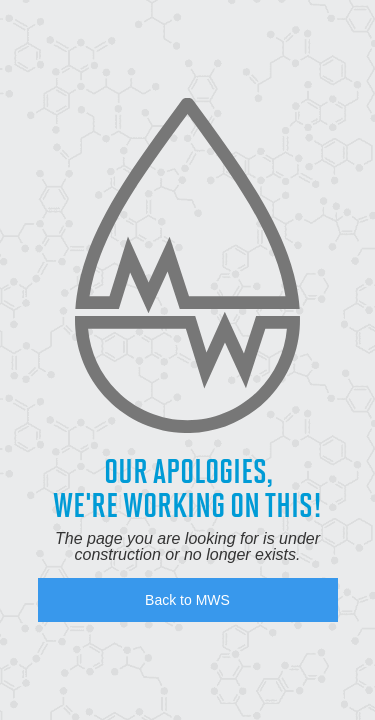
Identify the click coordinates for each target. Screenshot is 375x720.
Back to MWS (187, 600)
